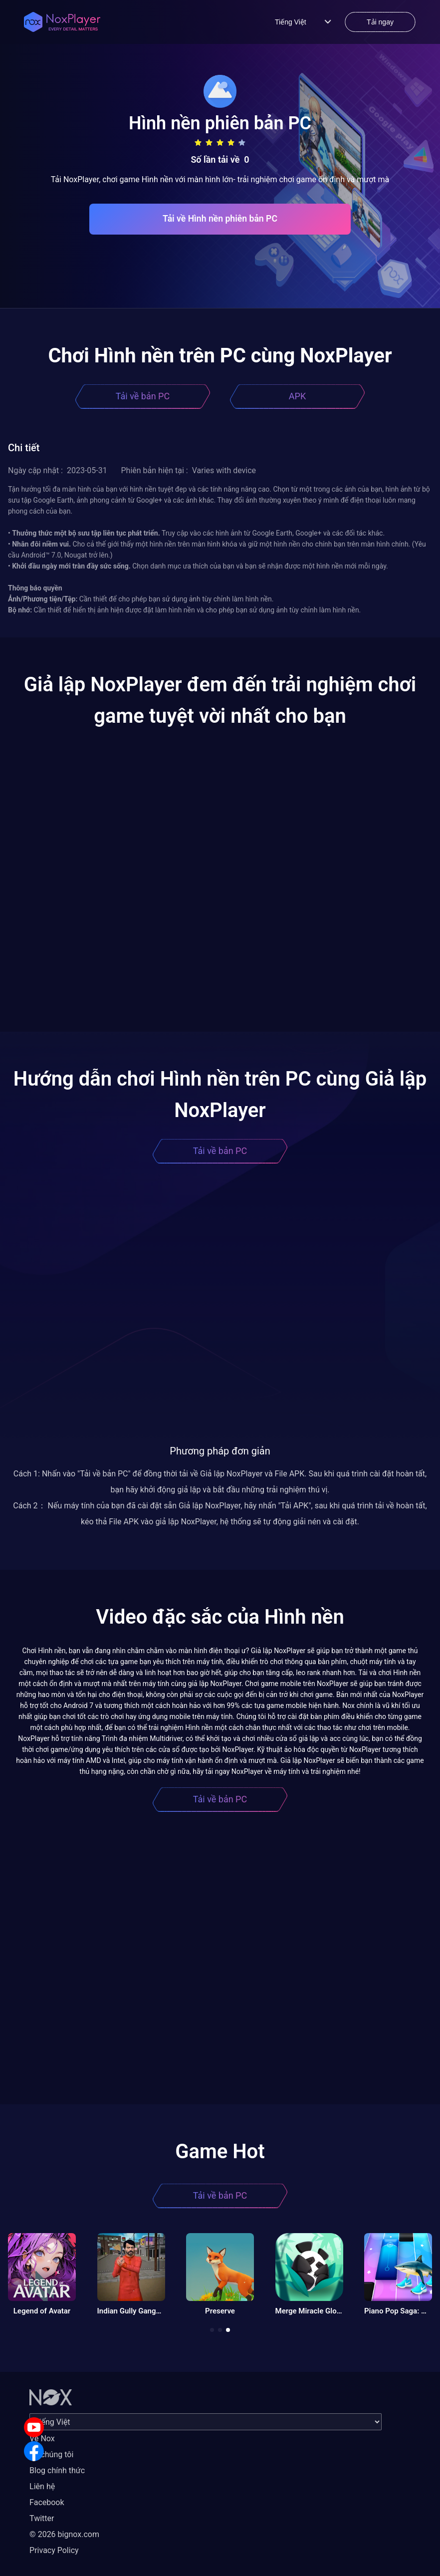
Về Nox (42, 2438)
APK (297, 396)
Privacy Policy (54, 2550)
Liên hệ (42, 2486)
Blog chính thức (57, 2470)
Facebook (46, 2502)
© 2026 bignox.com (64, 2534)
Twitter (41, 2518)
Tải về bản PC (143, 396)
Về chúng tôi (51, 2454)
